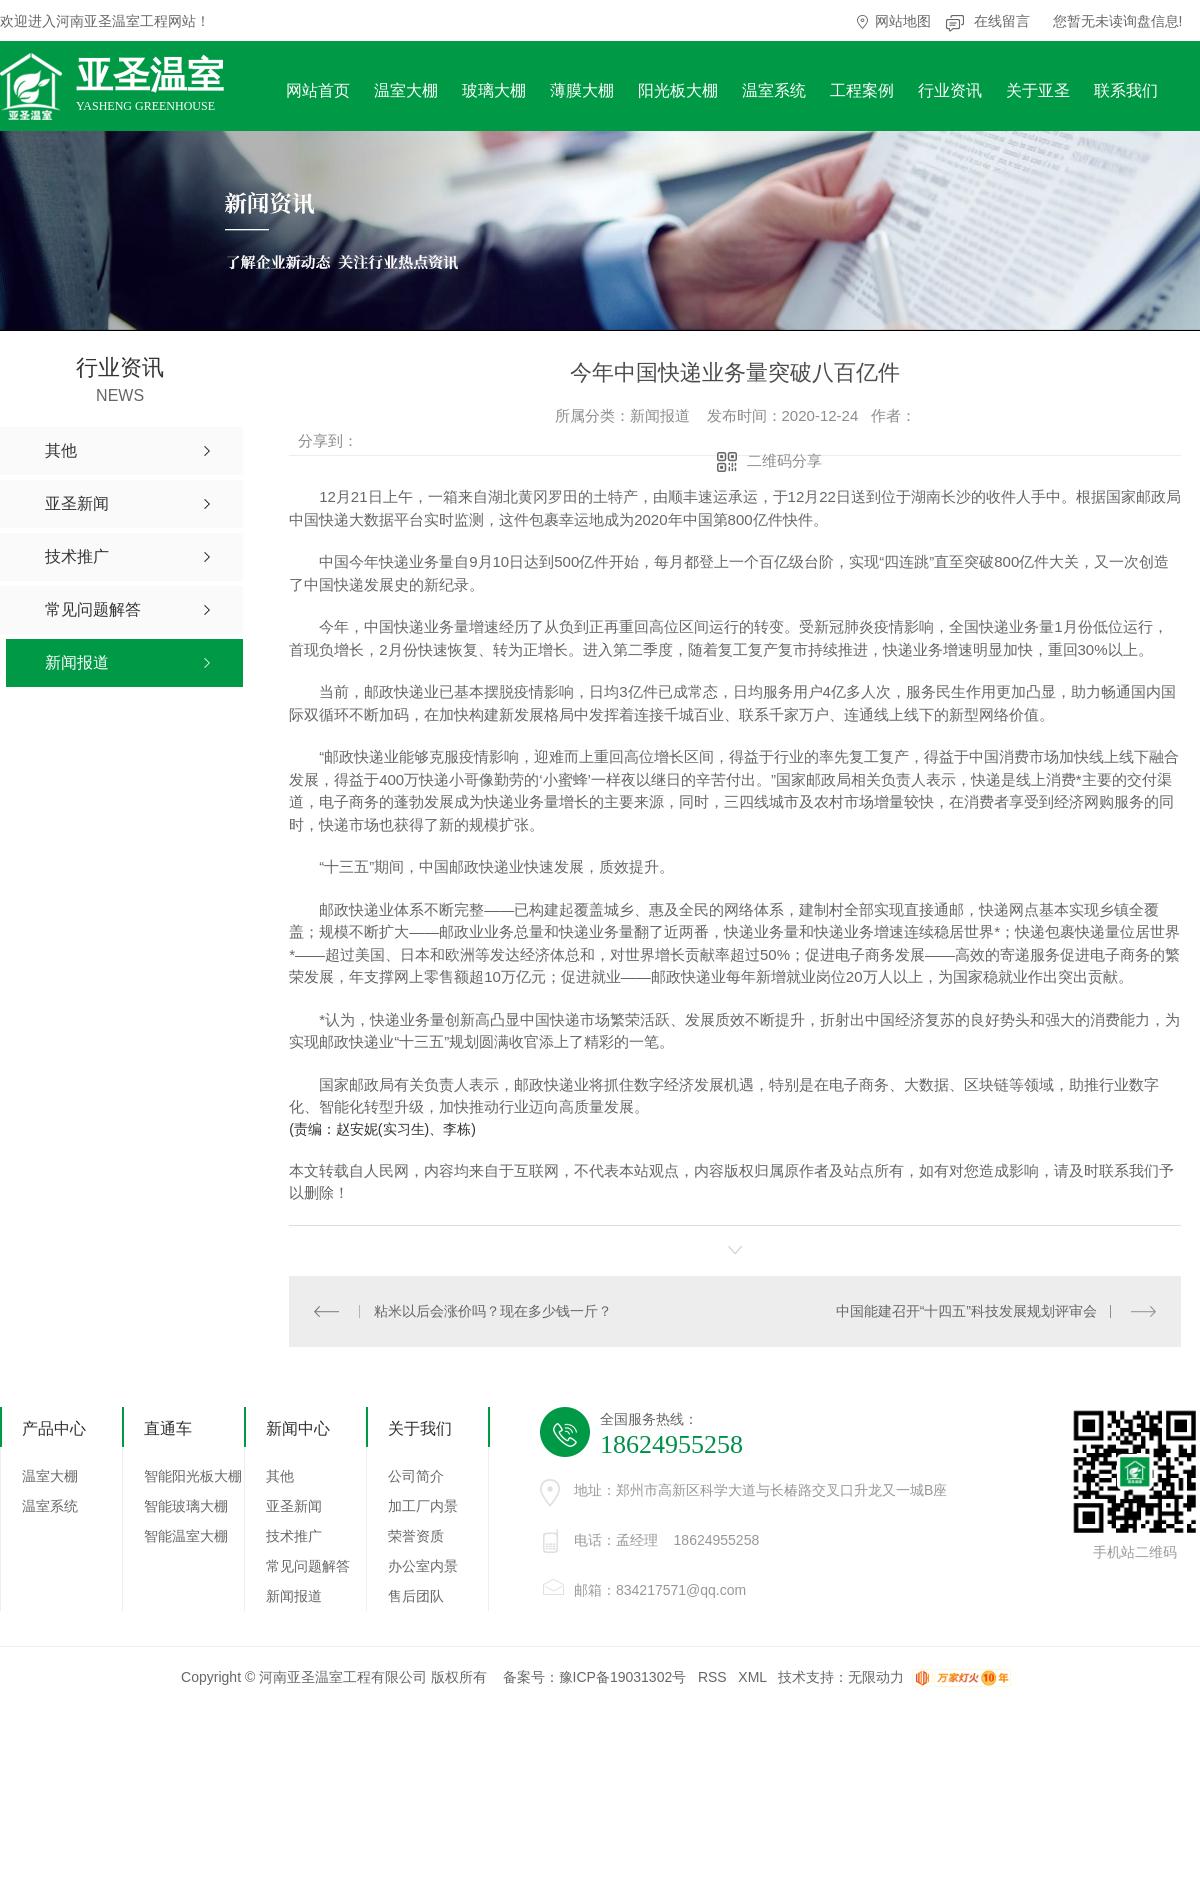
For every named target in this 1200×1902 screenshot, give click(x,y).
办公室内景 (423, 1565)
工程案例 (862, 90)
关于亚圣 (1038, 90)
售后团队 (416, 1595)
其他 (280, 1475)
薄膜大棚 (582, 90)
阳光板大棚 (678, 90)
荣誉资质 (416, 1535)
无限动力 (876, 1676)
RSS (712, 1676)
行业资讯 (950, 90)
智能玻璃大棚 (186, 1505)
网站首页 (318, 90)
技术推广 (294, 1535)
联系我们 (1126, 90)
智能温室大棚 (186, 1535)
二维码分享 (784, 460)
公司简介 (416, 1475)
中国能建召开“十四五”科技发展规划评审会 (966, 1310)
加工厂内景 (423, 1505)
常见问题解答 (308, 1565)
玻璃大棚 (494, 90)
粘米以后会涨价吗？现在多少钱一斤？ (492, 1310)
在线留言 (1002, 21)
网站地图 (903, 21)
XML (752, 1676)
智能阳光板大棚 (193, 1475)
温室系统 (774, 90)
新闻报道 (294, 1595)
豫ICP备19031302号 (623, 1676)
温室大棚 (406, 90)
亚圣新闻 (294, 1505)
